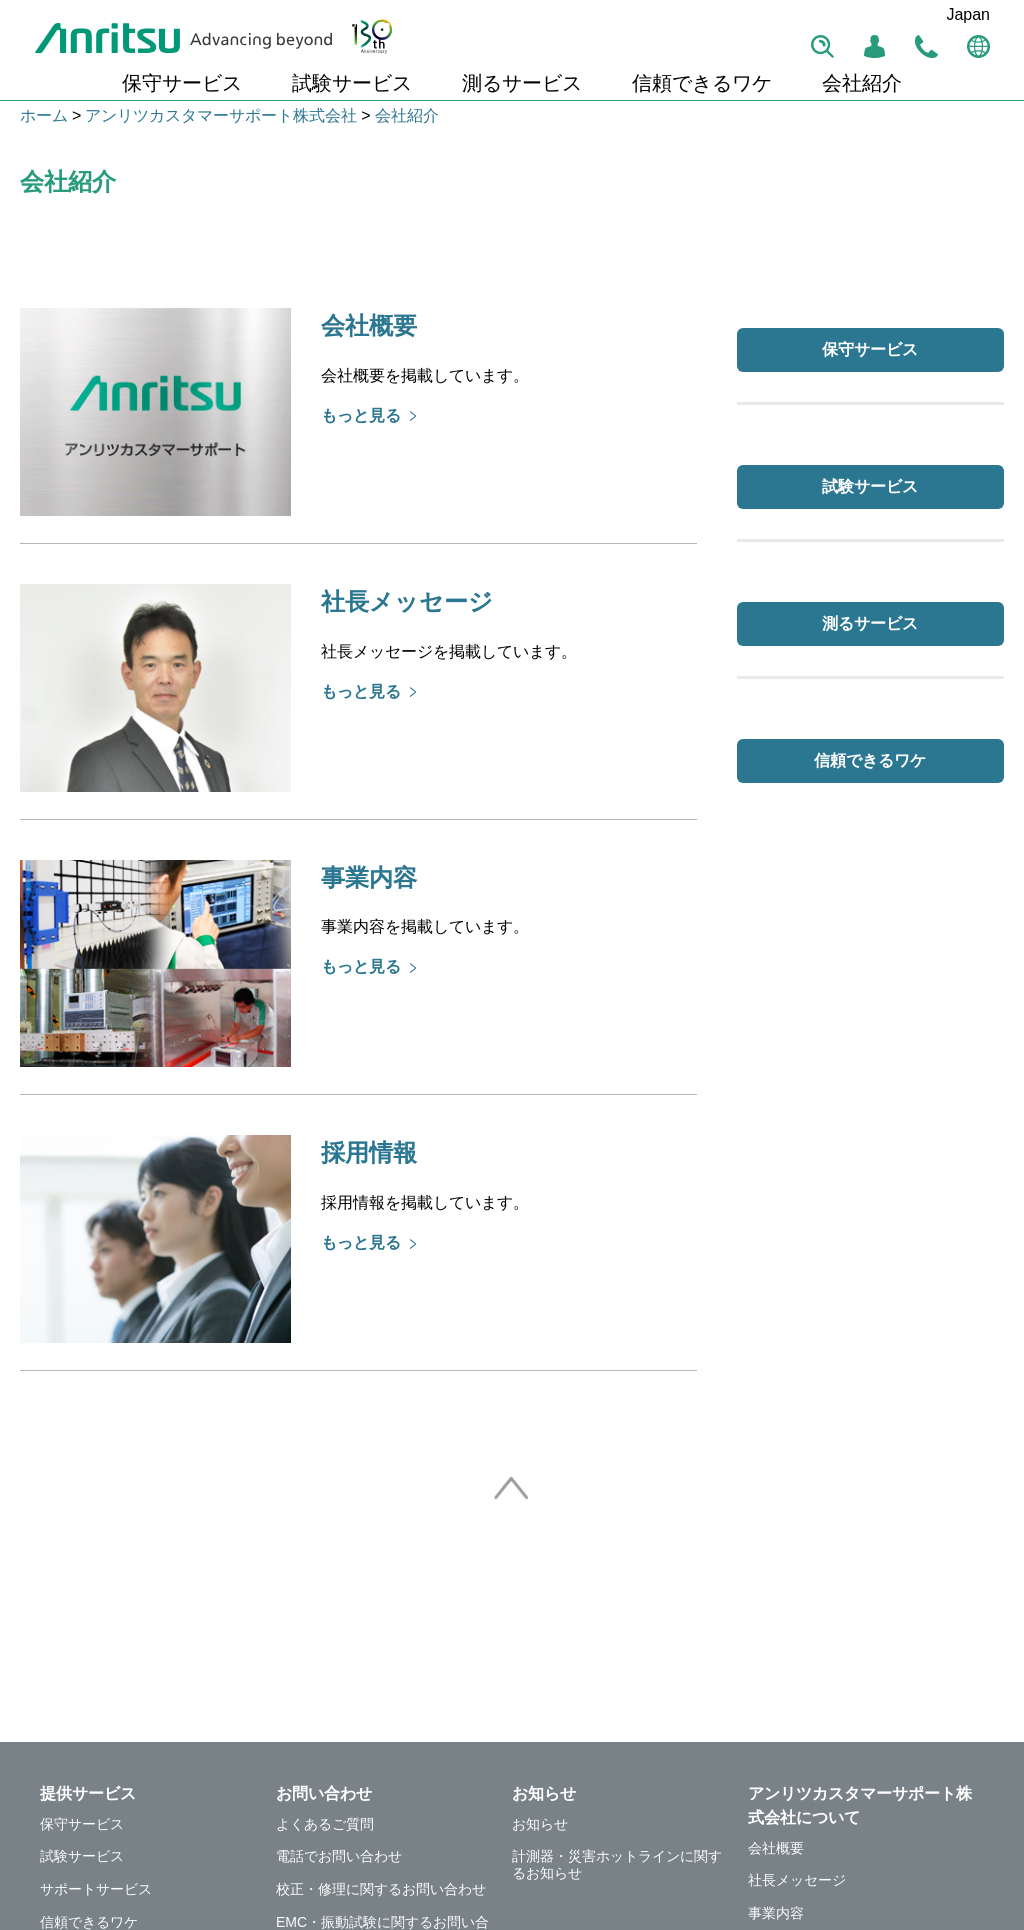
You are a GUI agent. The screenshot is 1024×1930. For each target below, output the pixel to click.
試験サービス (352, 83)
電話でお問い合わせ (339, 1856)
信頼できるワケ (702, 83)
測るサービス (522, 83)
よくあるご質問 (325, 1824)
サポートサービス (96, 1889)
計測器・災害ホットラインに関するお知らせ (617, 1864)
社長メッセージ (797, 1880)
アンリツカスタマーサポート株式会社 (221, 115)
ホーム (44, 115)
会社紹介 (862, 83)
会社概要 (776, 1848)
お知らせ (540, 1824)
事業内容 (776, 1913)
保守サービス (182, 83)
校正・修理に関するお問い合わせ (381, 1889)
